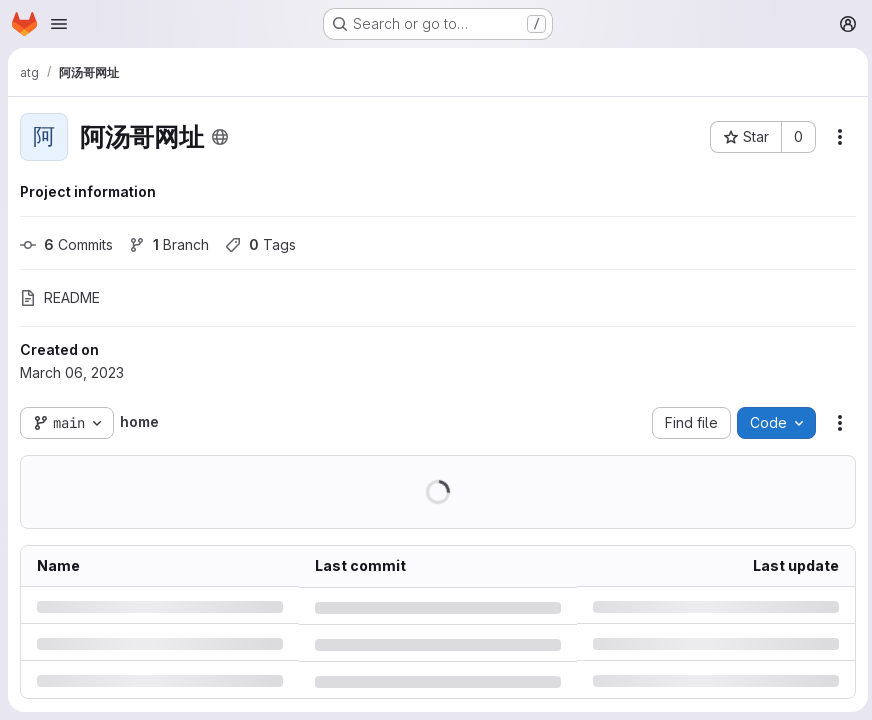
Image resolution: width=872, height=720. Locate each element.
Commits (66, 244)
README (60, 297)
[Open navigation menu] (59, 24)
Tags (260, 244)
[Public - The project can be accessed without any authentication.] (220, 137)
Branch (169, 244)
